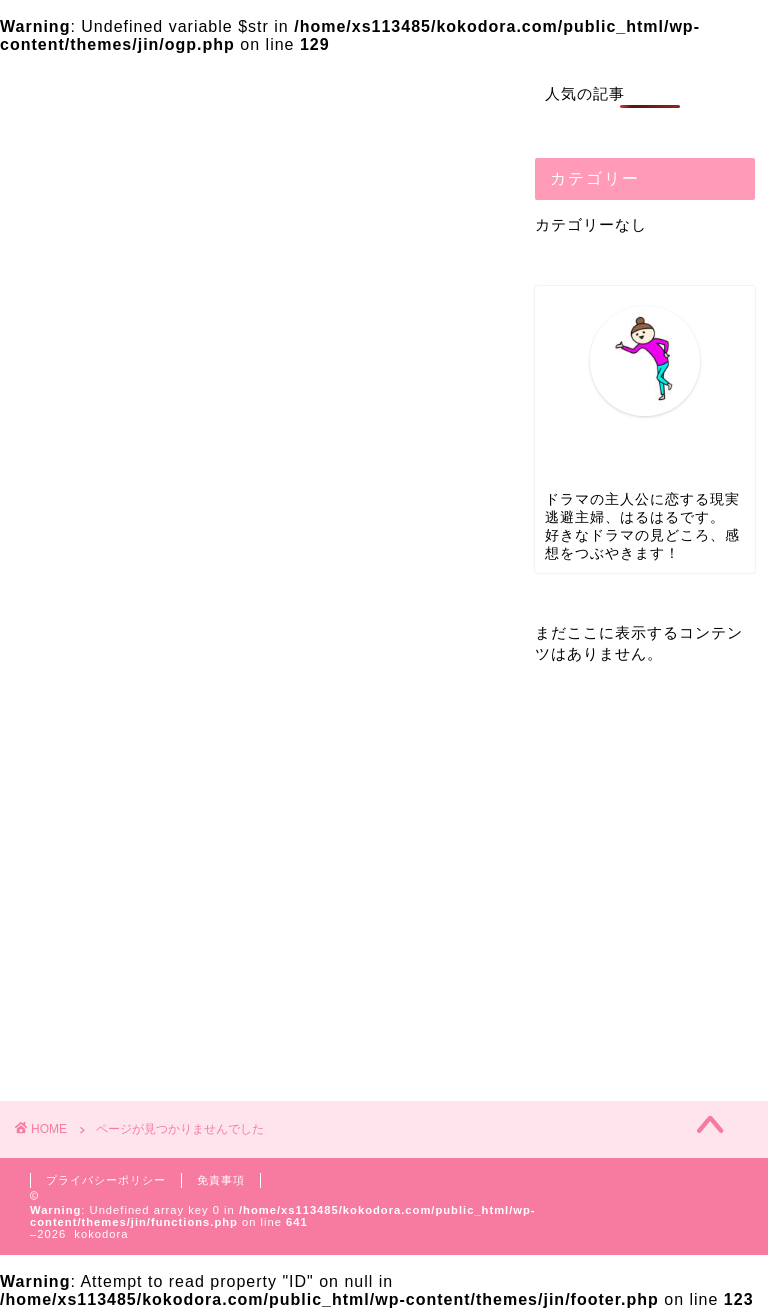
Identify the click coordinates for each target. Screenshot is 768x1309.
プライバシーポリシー (106, 1180)
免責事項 (221, 1180)
